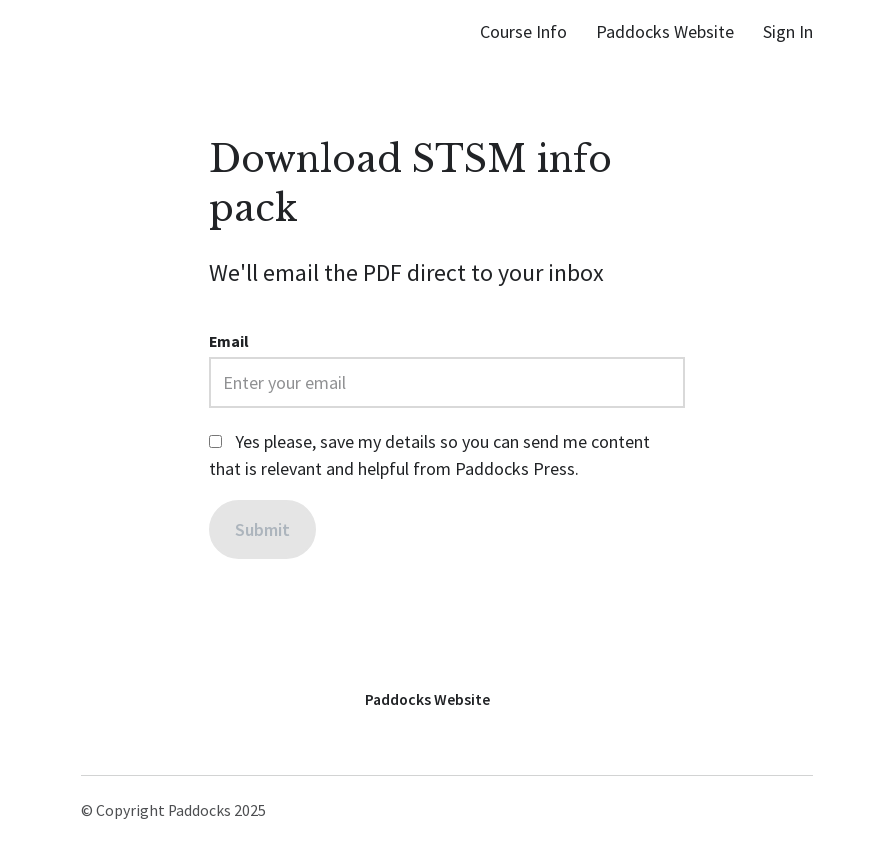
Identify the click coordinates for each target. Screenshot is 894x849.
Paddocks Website (665, 31)
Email (229, 341)
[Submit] (262, 529)
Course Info (523, 31)
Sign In (788, 31)
